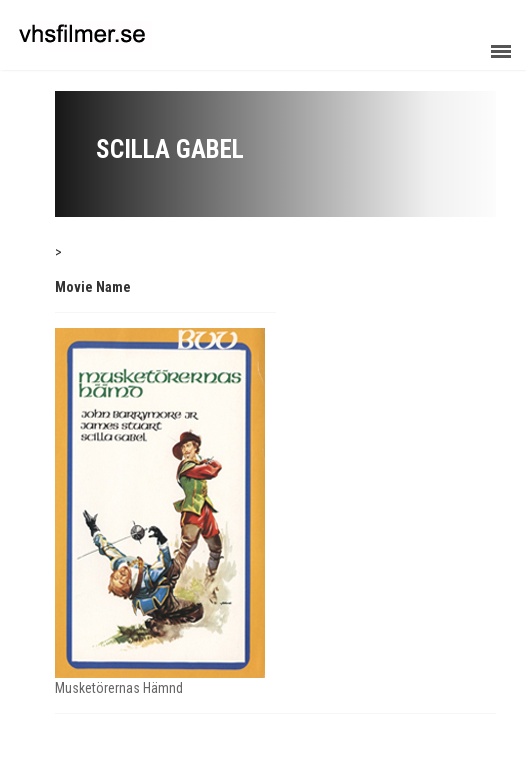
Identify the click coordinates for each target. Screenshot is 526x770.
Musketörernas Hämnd (119, 688)
